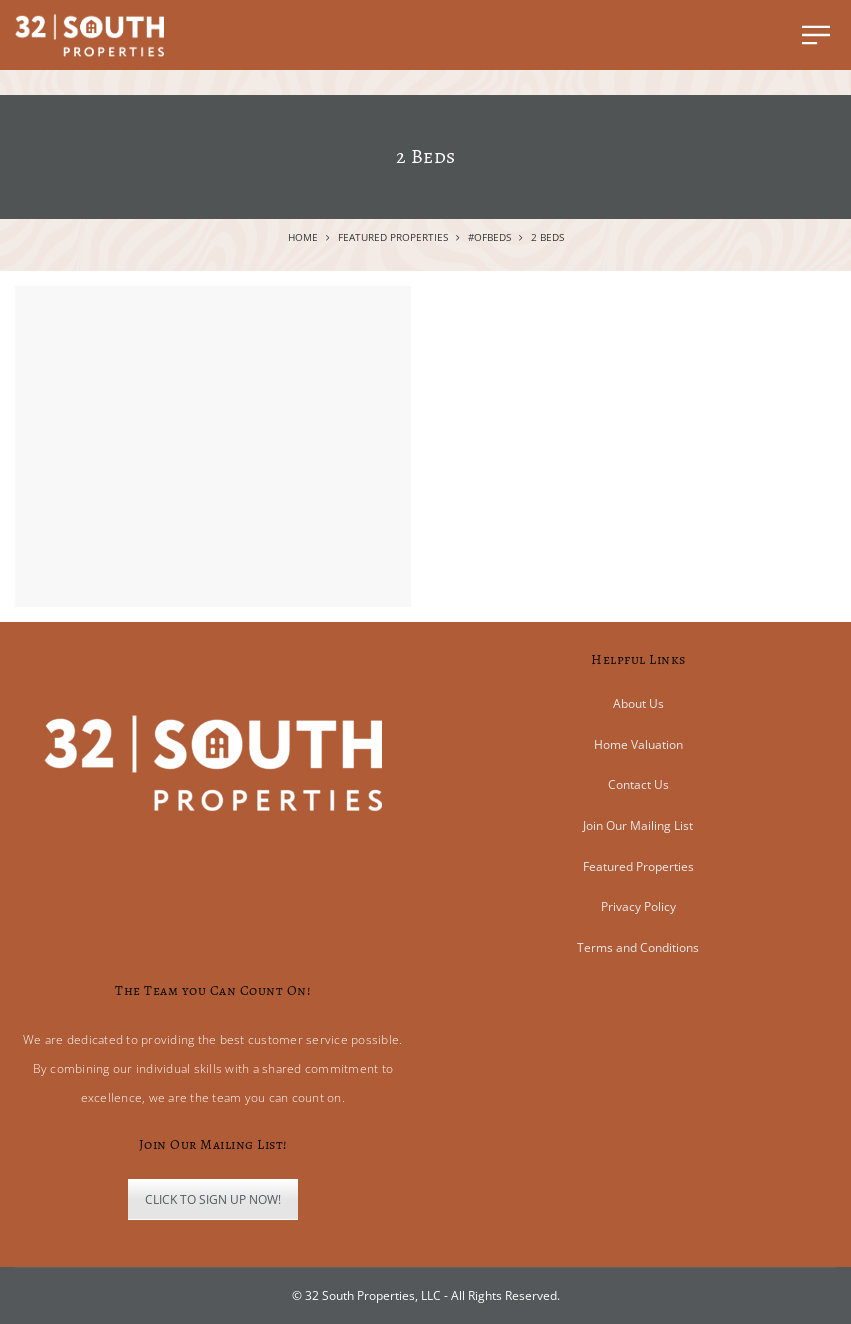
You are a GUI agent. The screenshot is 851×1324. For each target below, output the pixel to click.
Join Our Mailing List (638, 825)
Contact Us (638, 784)
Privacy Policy (638, 906)
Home (303, 237)
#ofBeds (489, 237)
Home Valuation (638, 744)
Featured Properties (393, 237)
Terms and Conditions (638, 947)
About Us (638, 703)
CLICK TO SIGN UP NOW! (213, 1199)
